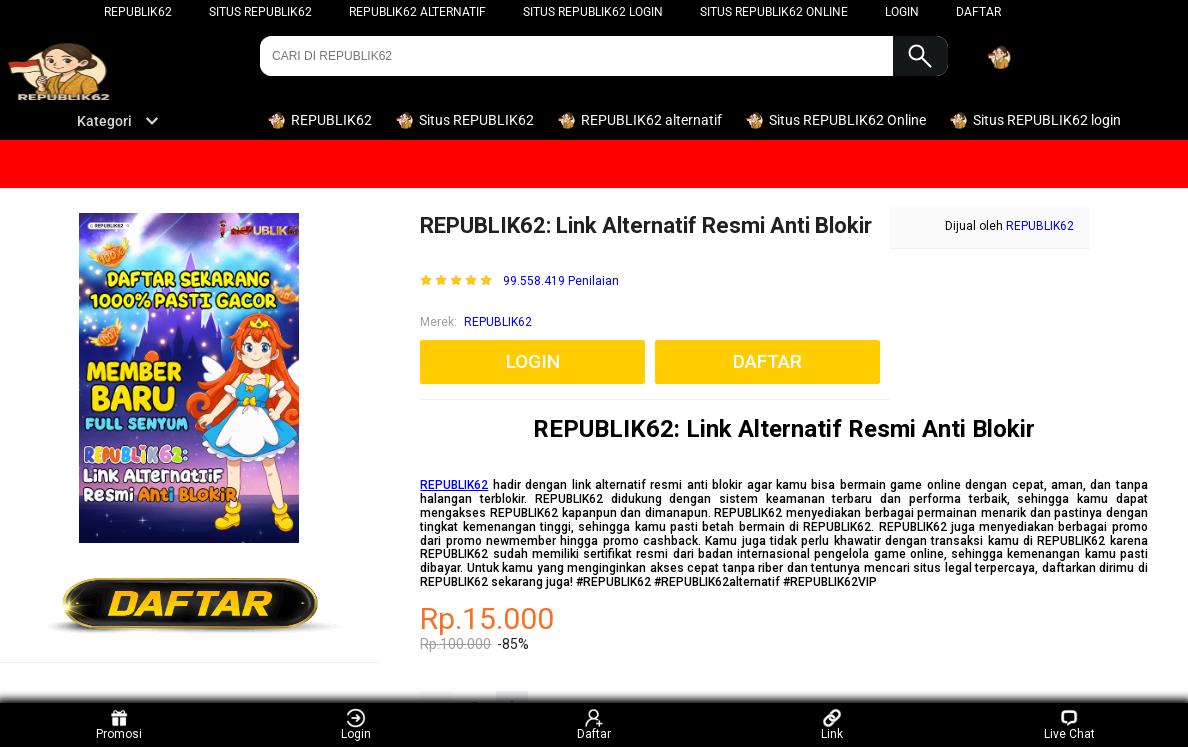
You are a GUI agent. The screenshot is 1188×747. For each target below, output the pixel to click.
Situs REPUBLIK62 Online (774, 12)
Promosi (119, 724)
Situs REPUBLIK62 (260, 12)
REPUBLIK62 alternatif (417, 12)
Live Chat (1069, 724)
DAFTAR (978, 12)
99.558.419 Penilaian (561, 281)
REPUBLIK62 (138, 12)
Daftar (594, 724)
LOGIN (902, 12)
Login (356, 724)
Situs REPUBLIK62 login (593, 12)
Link (832, 724)
